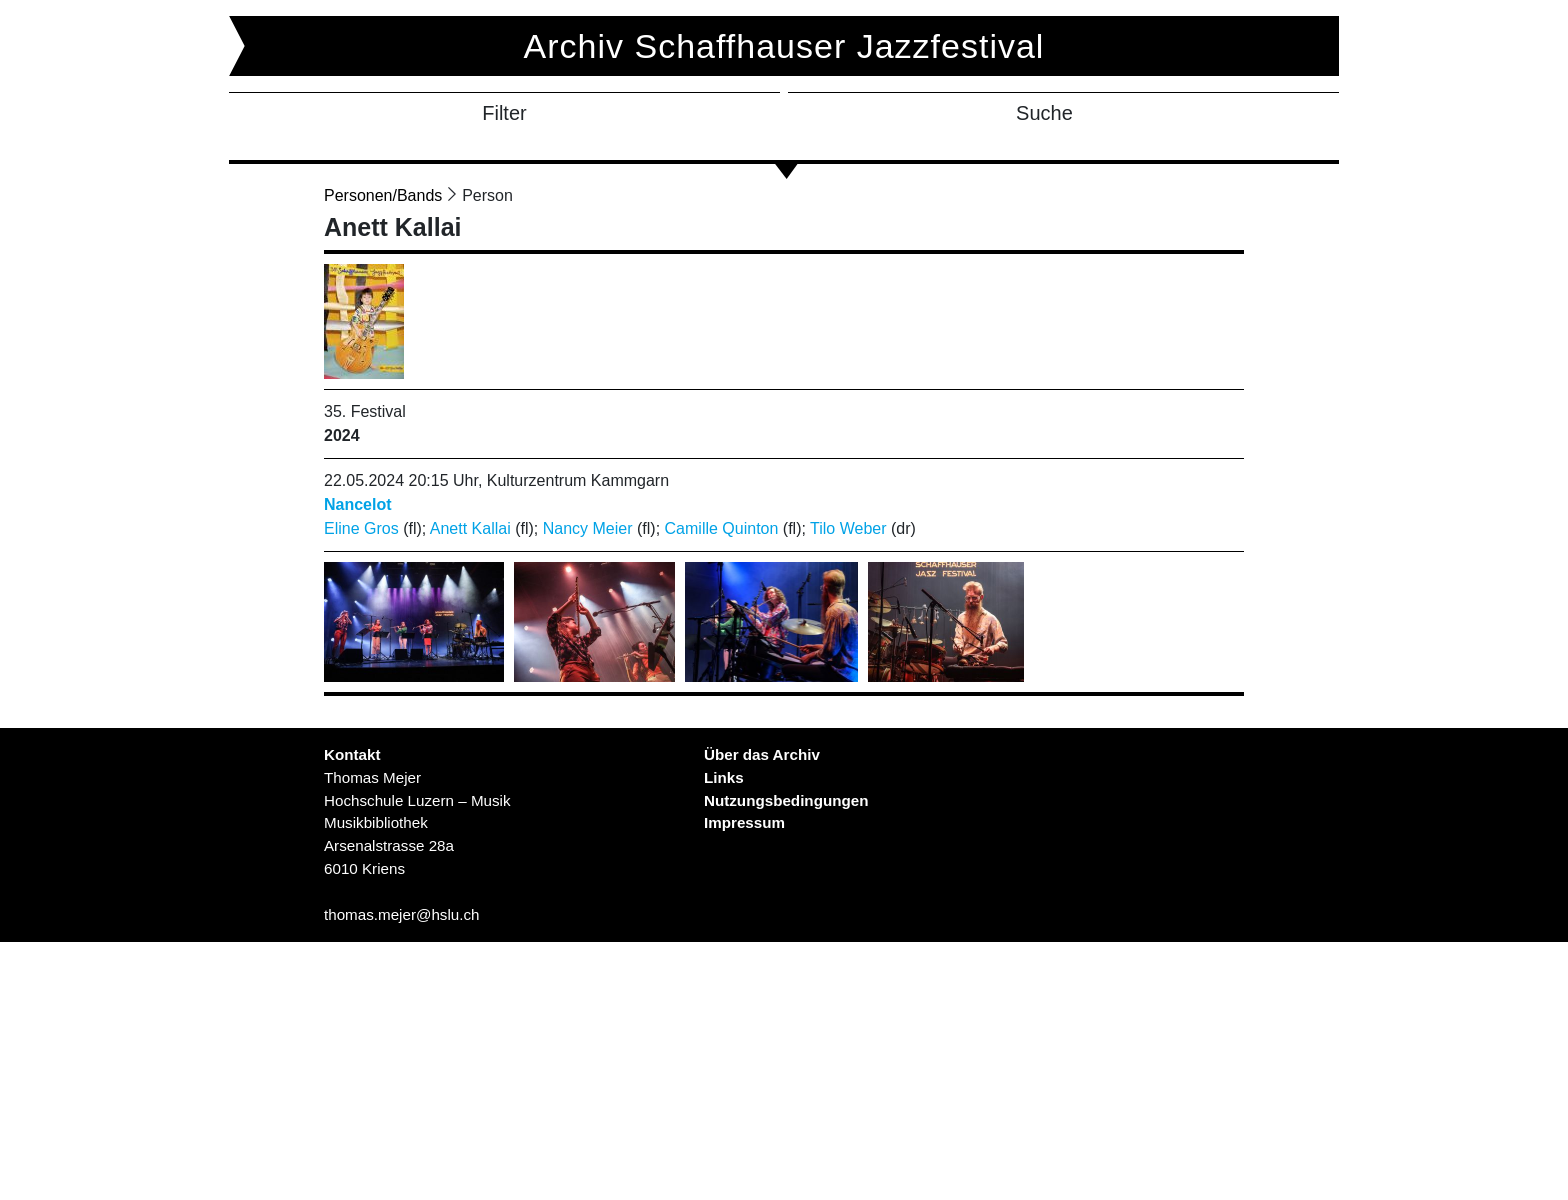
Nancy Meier (588, 528)
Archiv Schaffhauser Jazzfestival (784, 46)
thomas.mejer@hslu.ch (402, 914)
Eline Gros (361, 528)
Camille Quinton (722, 528)
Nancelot (358, 504)
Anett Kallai (470, 528)
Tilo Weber (848, 528)
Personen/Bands (383, 195)
